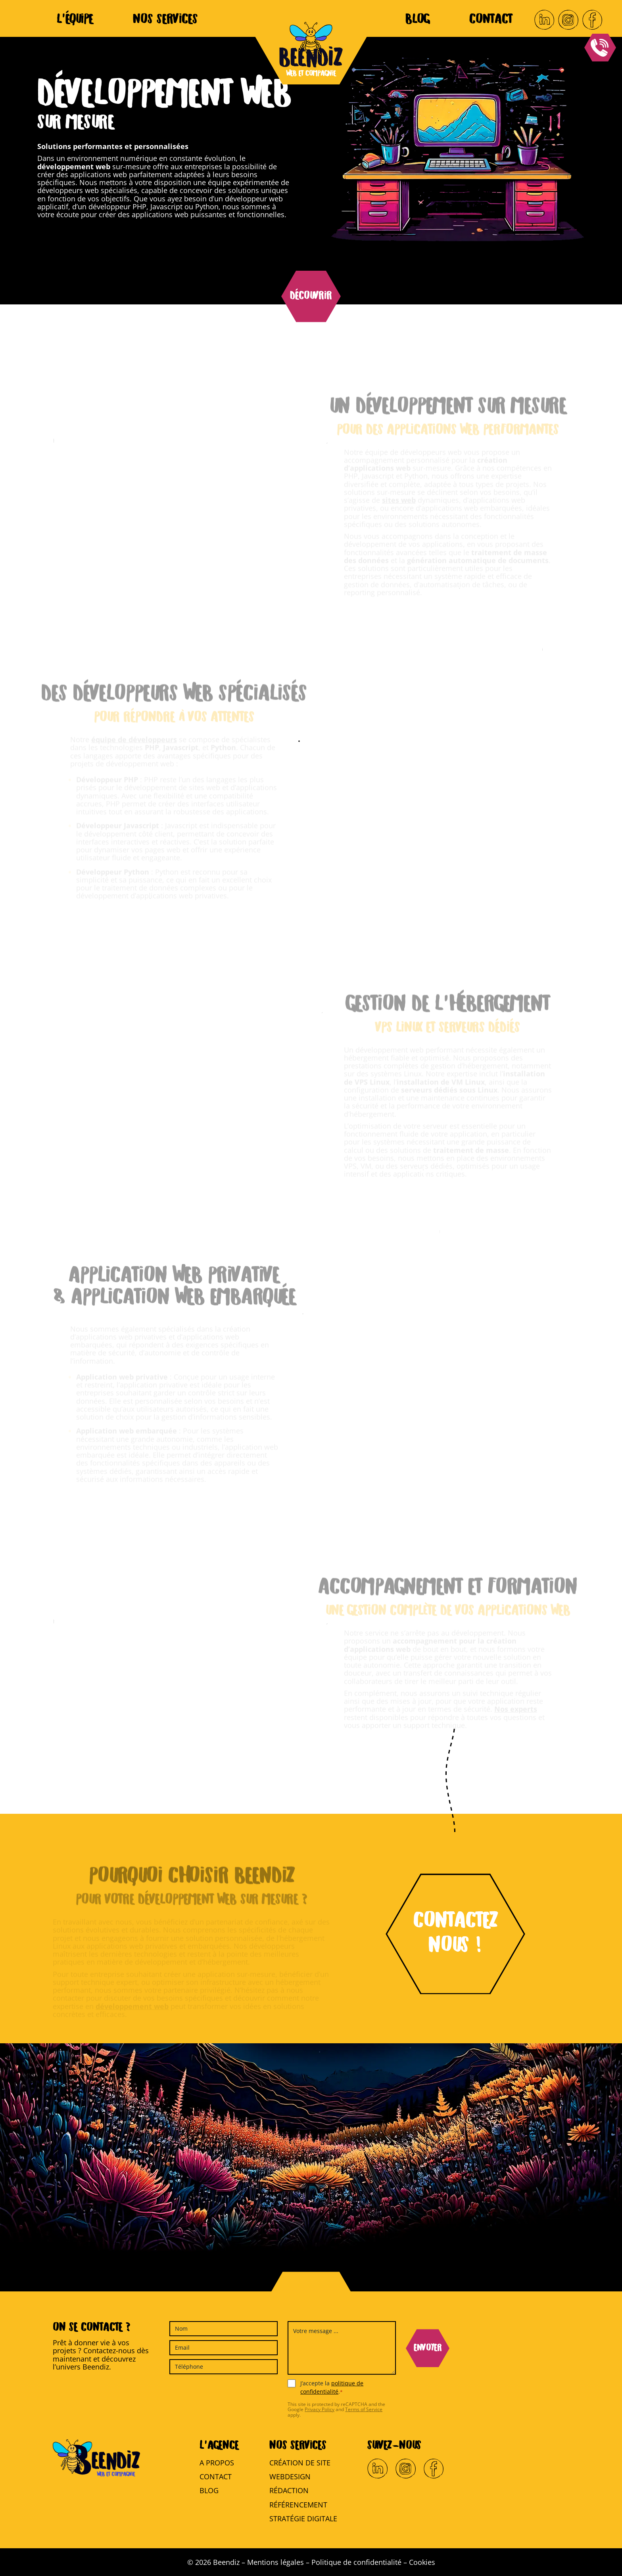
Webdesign (290, 2476)
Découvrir (311, 296)
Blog (417, 20)
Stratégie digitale (303, 2518)
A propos (217, 2463)
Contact (491, 20)
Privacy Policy (319, 2409)
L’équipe (75, 20)
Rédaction (289, 2490)
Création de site (299, 2463)
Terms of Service (363, 2409)
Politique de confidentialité (356, 2562)
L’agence (219, 2446)
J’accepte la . (331, 2387)
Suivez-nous (394, 2446)
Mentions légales (275, 2562)
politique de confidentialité (331, 2387)
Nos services (165, 20)
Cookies (422, 2562)
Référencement (298, 2505)
